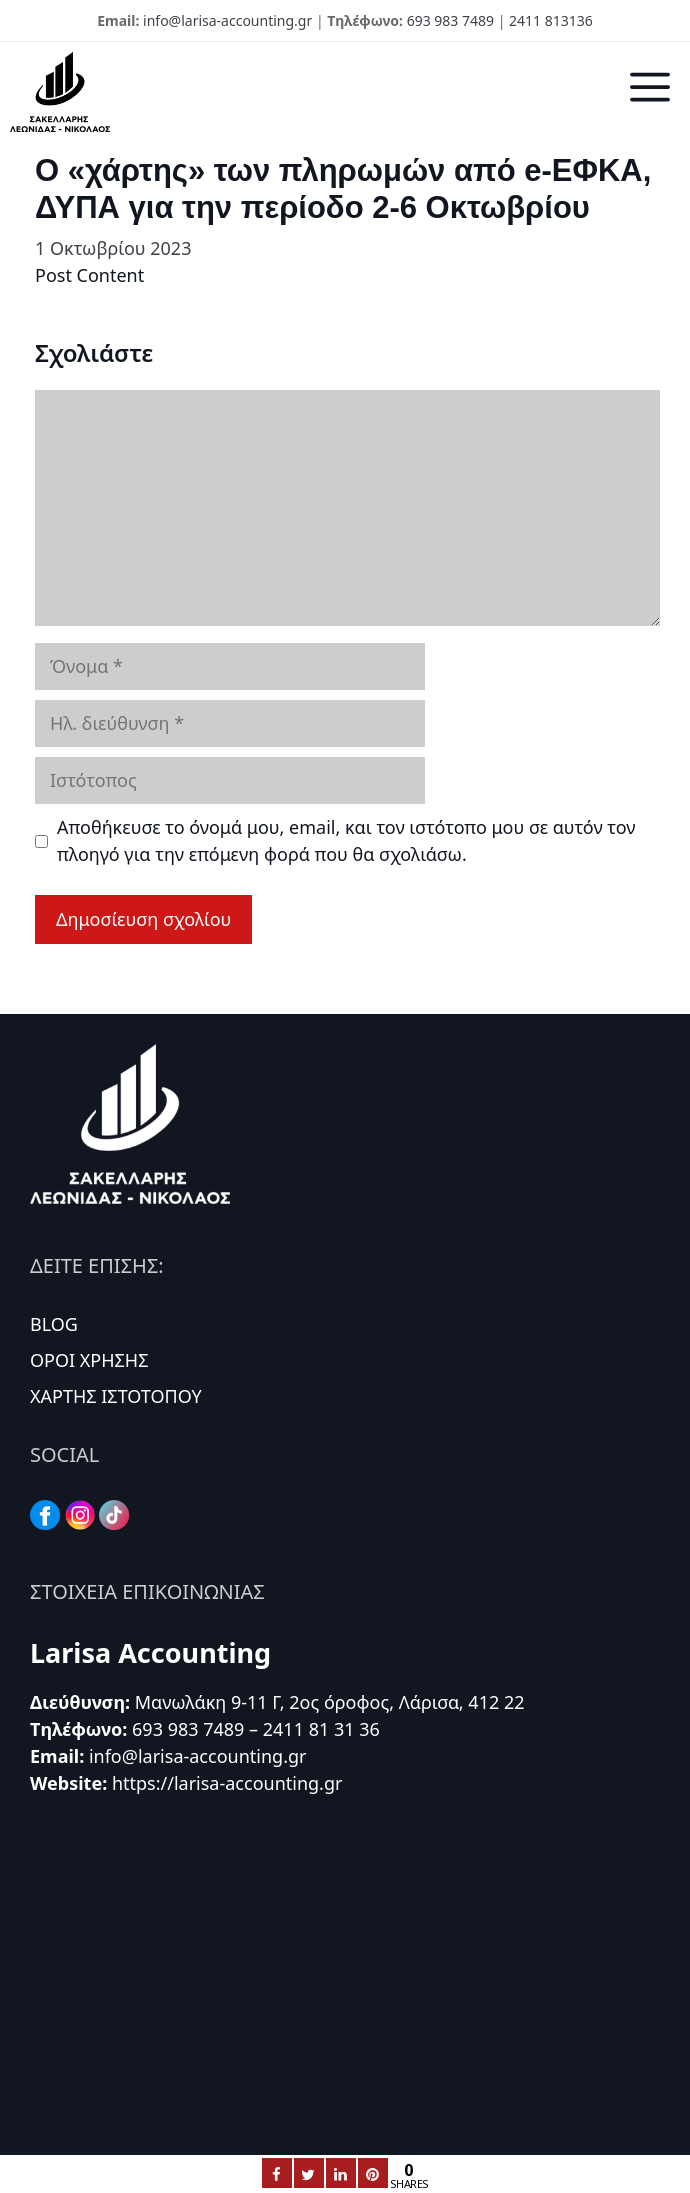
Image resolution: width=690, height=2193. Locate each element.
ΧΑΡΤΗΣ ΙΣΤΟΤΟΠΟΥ (116, 1396)
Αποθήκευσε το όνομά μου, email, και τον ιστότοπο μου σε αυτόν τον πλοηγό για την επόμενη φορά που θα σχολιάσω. (346, 840)
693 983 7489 (450, 20)
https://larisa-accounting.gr (227, 1783)
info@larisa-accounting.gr (227, 20)
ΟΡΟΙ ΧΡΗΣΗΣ (89, 1360)
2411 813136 (551, 20)
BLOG (54, 1324)
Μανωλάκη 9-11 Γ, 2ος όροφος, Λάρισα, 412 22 (330, 1702)
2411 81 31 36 (321, 1729)
